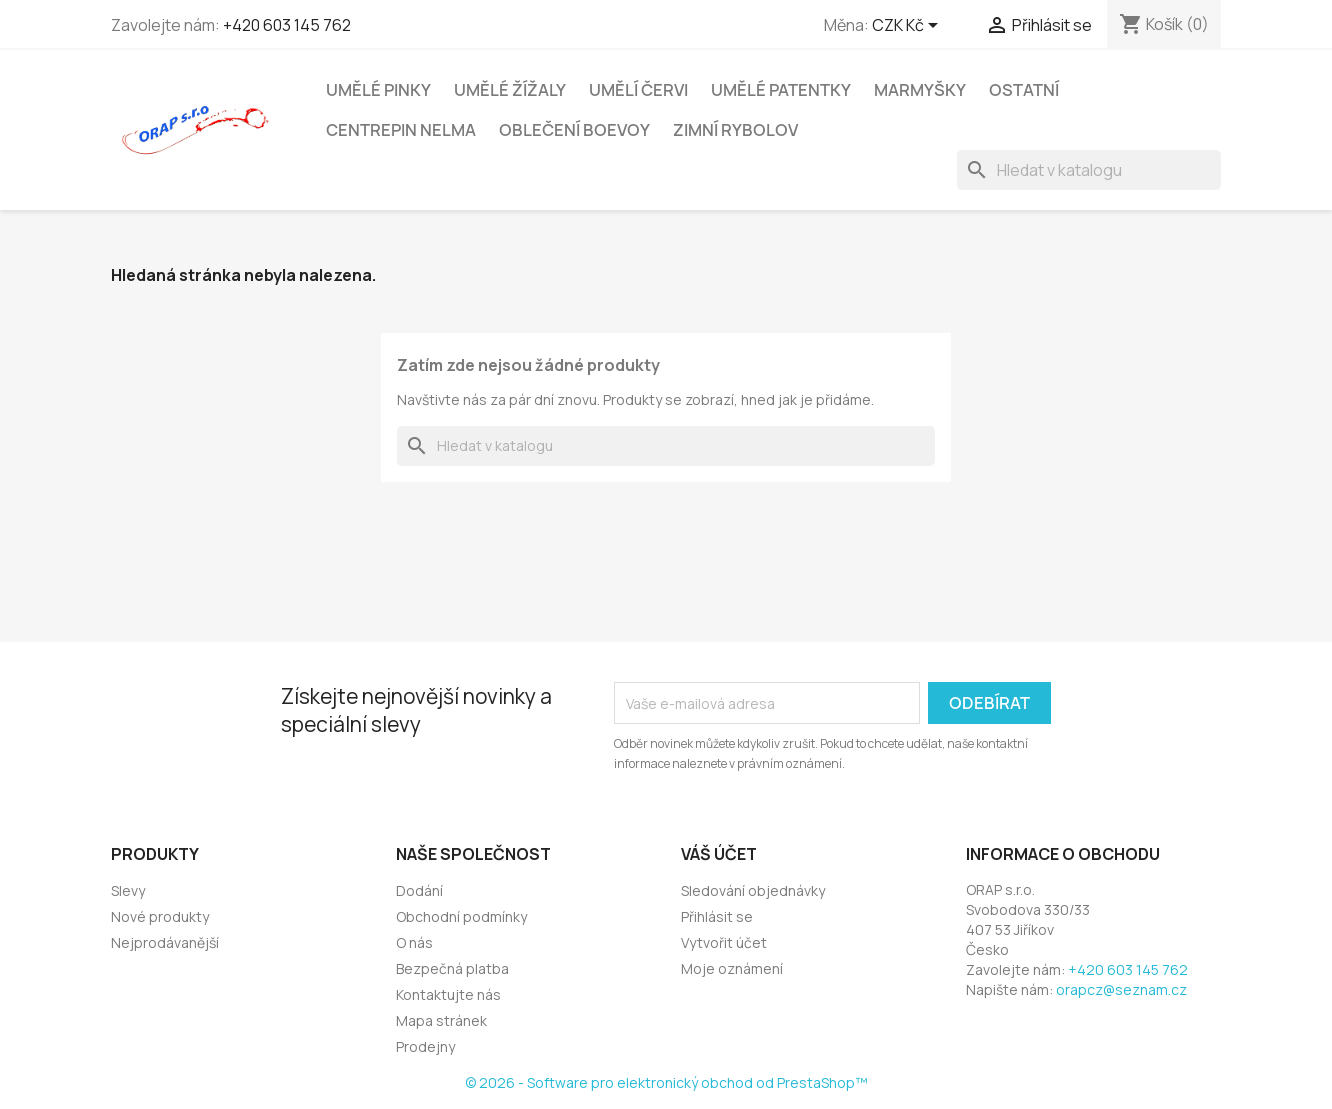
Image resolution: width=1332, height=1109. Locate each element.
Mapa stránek (441, 1020)
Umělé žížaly (510, 90)
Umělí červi (638, 90)
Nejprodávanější (165, 942)
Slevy (128, 890)
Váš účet (719, 854)
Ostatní (1024, 90)
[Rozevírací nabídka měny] (908, 27)
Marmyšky (920, 90)
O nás (414, 942)
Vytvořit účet (724, 942)
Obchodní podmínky (461, 916)
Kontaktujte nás (448, 994)
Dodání (419, 890)
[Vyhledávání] (1089, 170)
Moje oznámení (732, 968)
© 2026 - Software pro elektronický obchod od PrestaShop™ (666, 1082)
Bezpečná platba (452, 968)
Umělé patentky (781, 90)
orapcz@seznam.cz (1121, 989)
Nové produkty (160, 916)
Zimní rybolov (735, 130)
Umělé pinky (378, 90)
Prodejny (425, 1046)
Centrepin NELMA (401, 130)
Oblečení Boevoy (574, 130)
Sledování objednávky (753, 890)
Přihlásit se (717, 916)
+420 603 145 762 (287, 25)
